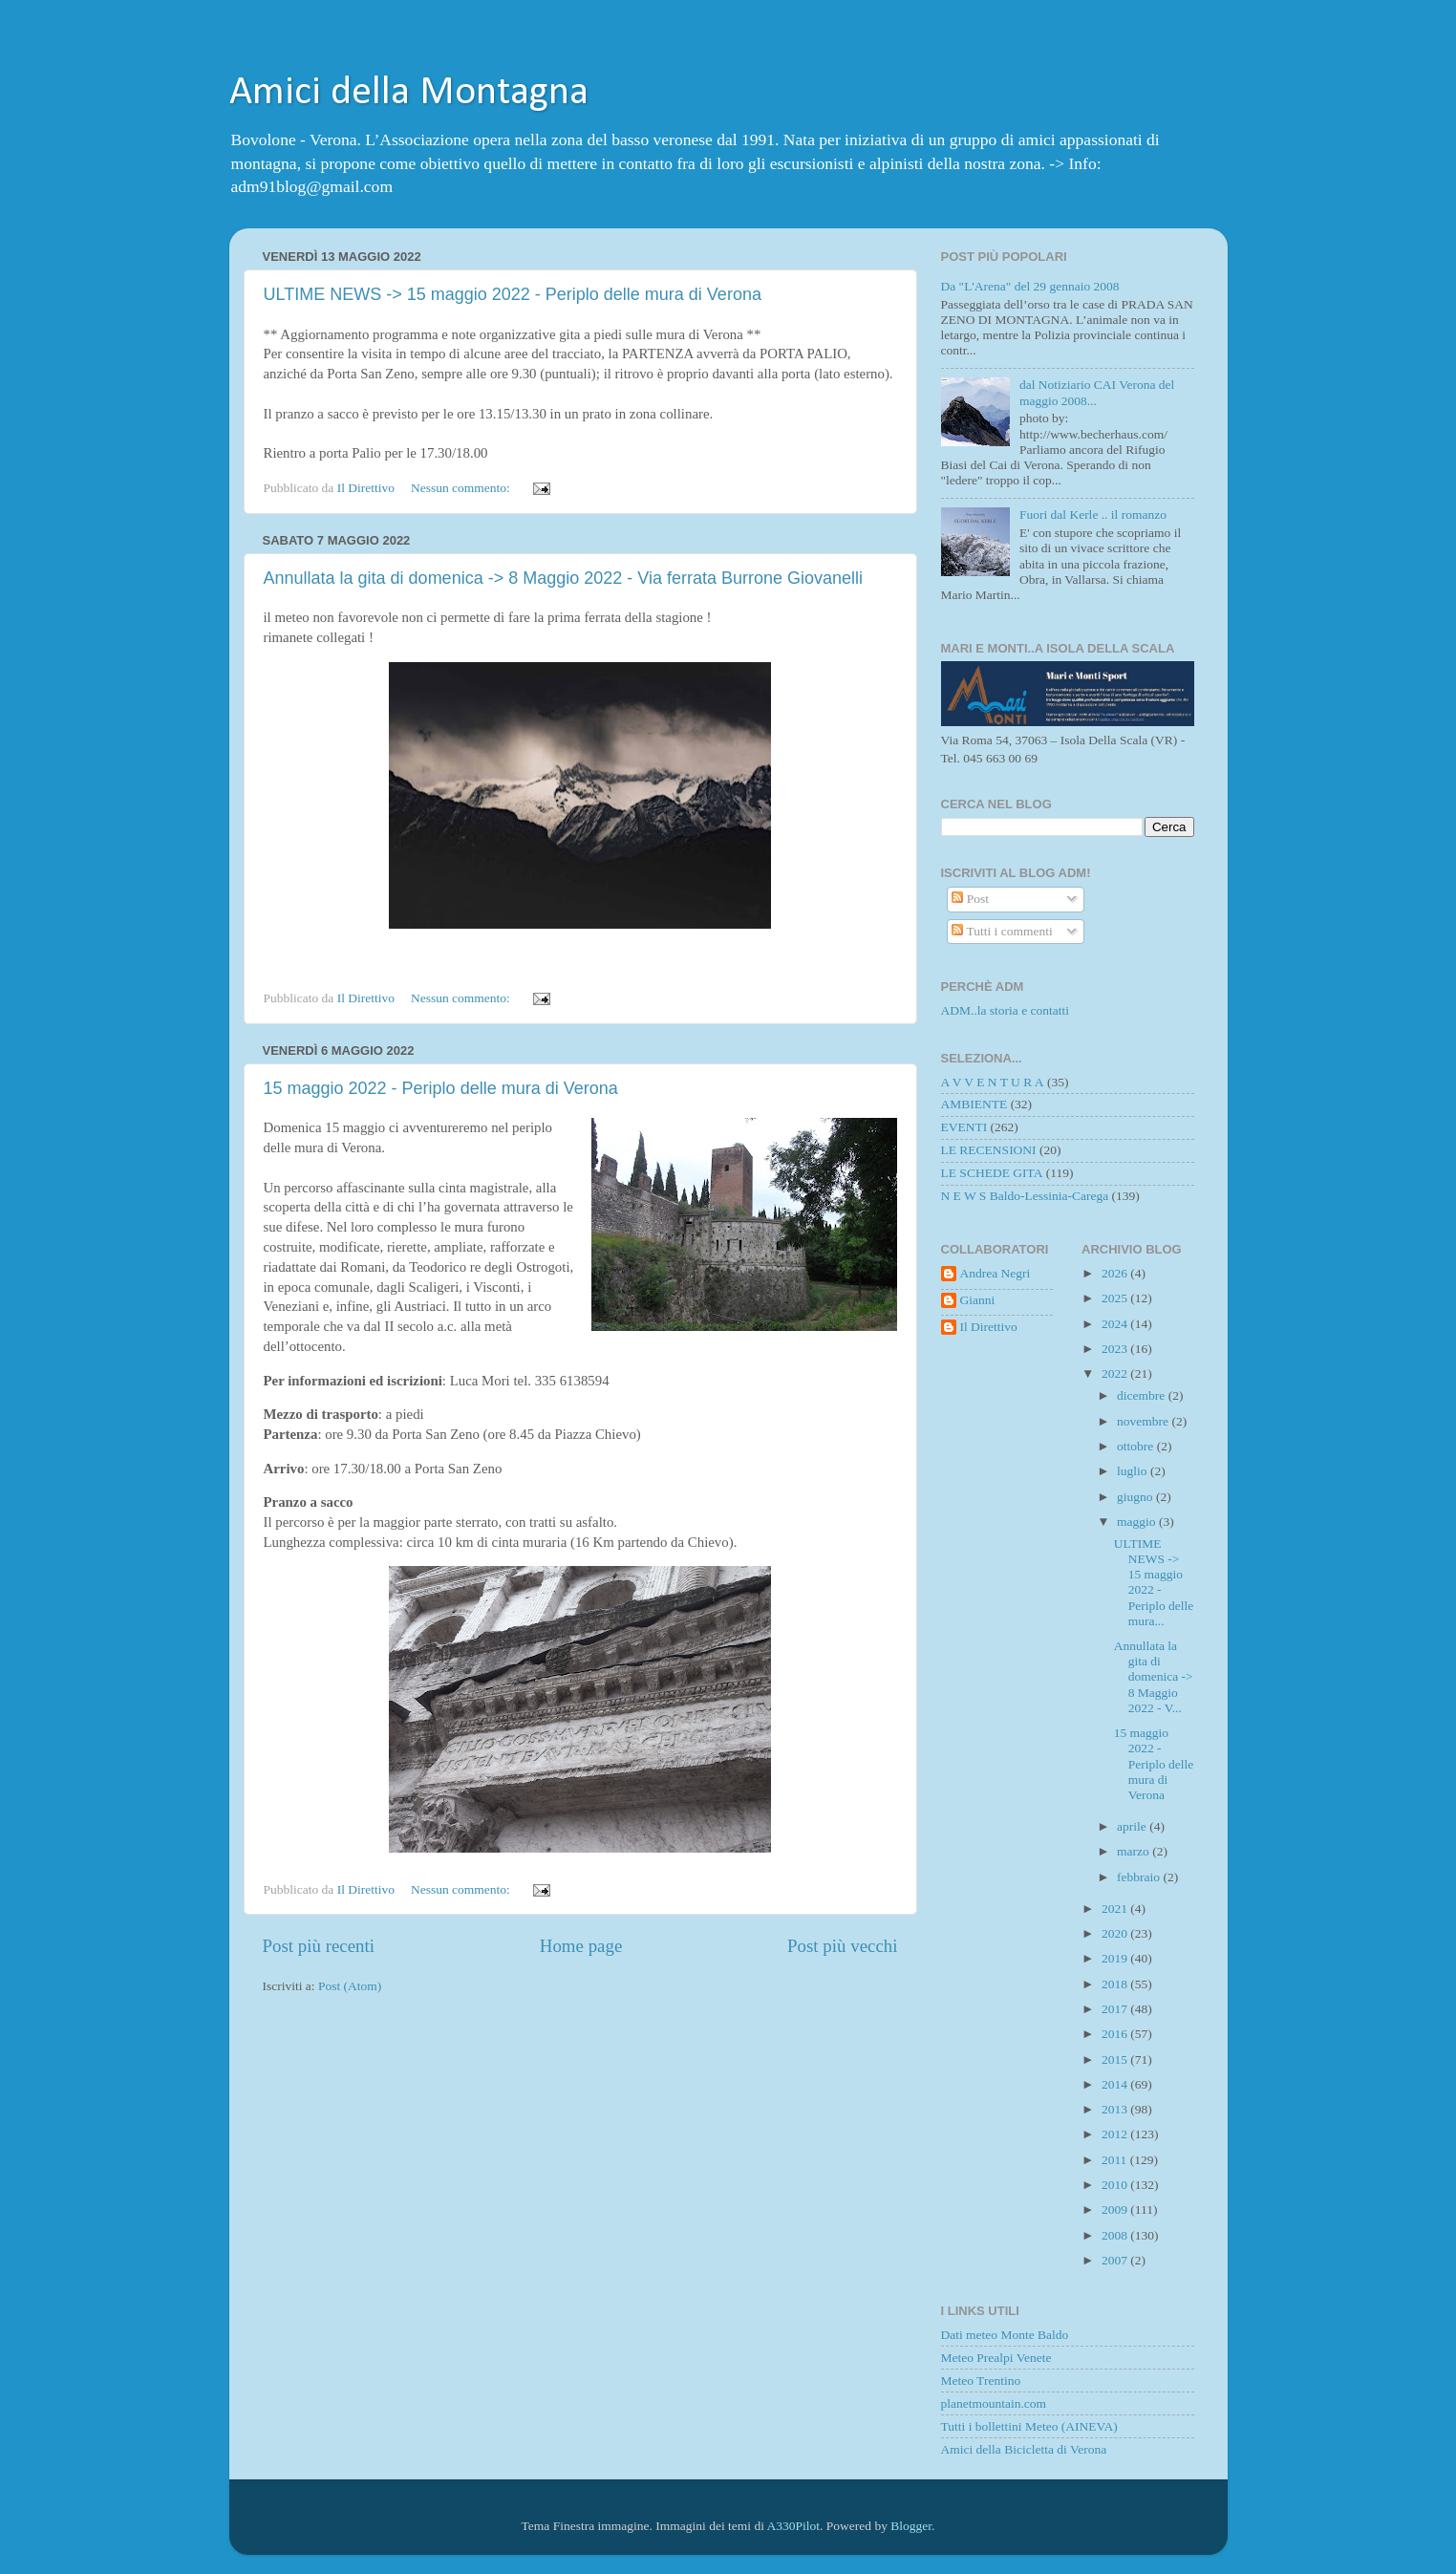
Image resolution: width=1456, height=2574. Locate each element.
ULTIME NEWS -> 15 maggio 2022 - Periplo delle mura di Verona (512, 294)
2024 (1116, 1324)
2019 (1116, 1958)
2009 (1116, 2209)
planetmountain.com (994, 2403)
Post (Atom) (349, 1986)
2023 (1116, 1348)
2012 (1116, 2134)
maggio (1138, 1521)
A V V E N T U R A (992, 1082)
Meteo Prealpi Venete (996, 2357)
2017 (1116, 2009)
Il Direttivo (988, 1326)
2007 (1116, 2260)
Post (970, 898)
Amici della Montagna (409, 93)
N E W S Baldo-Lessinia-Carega (1025, 1196)
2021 (1116, 1908)
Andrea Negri (995, 1273)
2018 (1116, 1984)
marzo (1134, 1851)
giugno (1136, 1497)
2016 (1116, 2034)
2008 (1116, 2235)
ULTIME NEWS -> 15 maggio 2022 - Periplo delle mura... (1154, 1582)
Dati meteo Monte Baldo (1005, 2334)
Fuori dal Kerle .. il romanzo (1093, 514)
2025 (1116, 1298)
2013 (1116, 2109)
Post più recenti (319, 1946)
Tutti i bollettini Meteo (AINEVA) (1029, 2426)
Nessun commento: (462, 488)
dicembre (1142, 1395)
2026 (1116, 1273)
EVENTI (964, 1127)
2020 (1116, 1933)
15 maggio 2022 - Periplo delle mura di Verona (441, 1088)
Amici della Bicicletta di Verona (1024, 2449)
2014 (1116, 2084)
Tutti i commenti (1002, 931)
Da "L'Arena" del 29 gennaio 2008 (1030, 286)
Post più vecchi (842, 1946)
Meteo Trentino (981, 2380)
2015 (1116, 2059)
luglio (1133, 1471)
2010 (1116, 2184)
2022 (1116, 1373)
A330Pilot (794, 2526)
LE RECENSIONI (989, 1150)
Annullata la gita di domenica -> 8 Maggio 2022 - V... (1153, 1677)
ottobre (1137, 1446)
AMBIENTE (974, 1104)
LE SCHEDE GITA (992, 1173)
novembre (1144, 1421)
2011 (1116, 2160)
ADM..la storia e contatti (1005, 1010)
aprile (1133, 1826)
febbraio (1140, 1877)
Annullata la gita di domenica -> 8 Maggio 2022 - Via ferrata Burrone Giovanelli (564, 578)
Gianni (978, 1300)
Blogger (910, 2526)
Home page (581, 1946)
